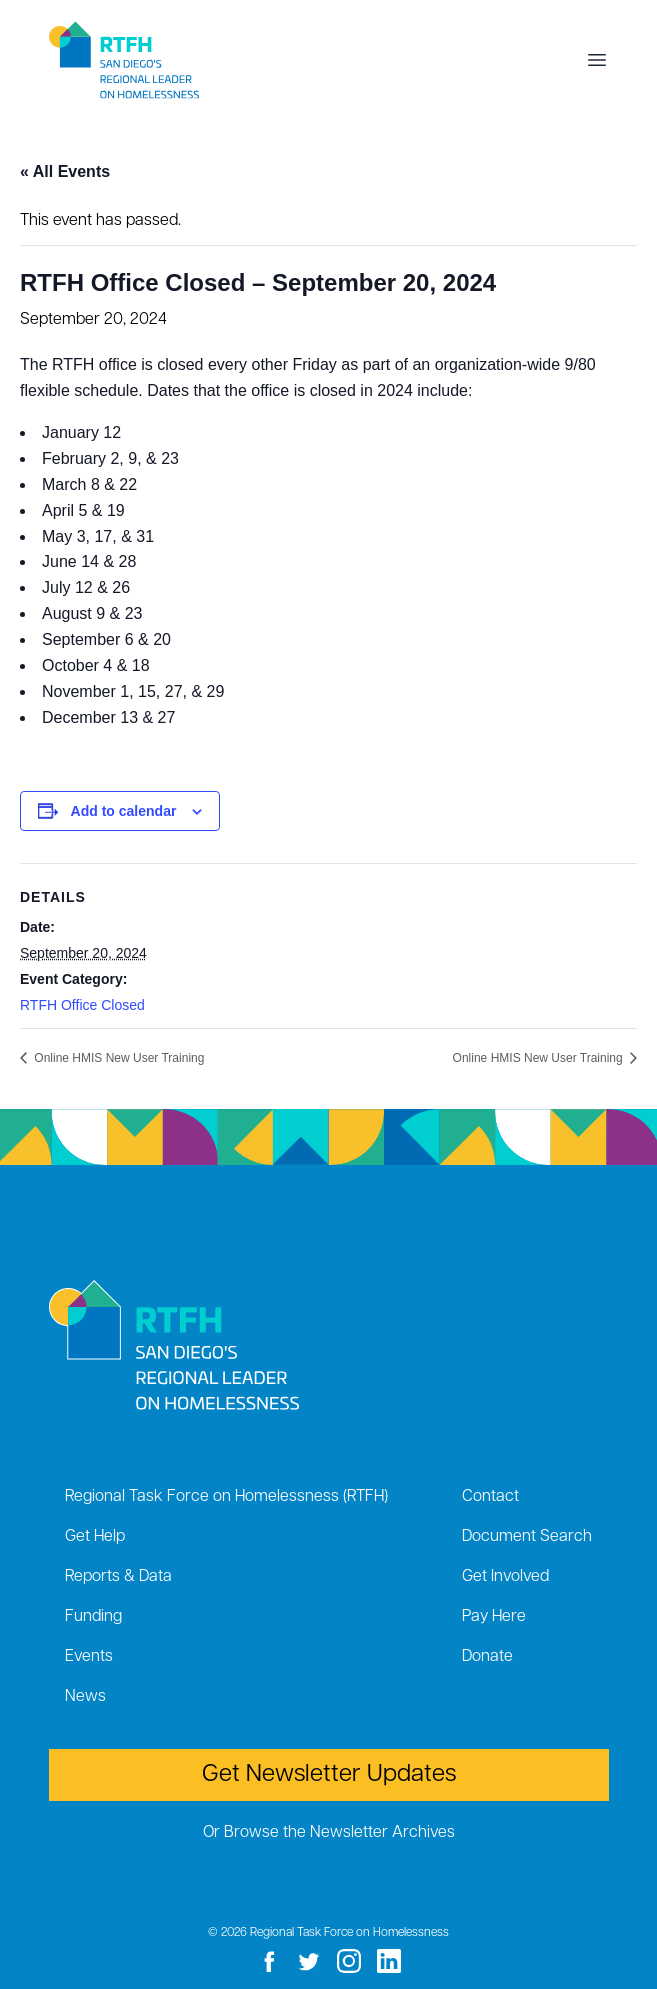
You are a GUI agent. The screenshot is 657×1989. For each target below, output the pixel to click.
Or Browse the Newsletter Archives (329, 1833)
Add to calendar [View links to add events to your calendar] (124, 811)
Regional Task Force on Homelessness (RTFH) (226, 1497)
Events (89, 1657)
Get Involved (505, 1577)
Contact (490, 1497)
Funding (93, 1617)
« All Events (65, 171)
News (85, 1697)
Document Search (527, 1537)
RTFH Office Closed (82, 1005)
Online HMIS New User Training (117, 1058)
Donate (487, 1657)
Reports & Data (118, 1577)
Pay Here (494, 1617)
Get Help (95, 1537)
